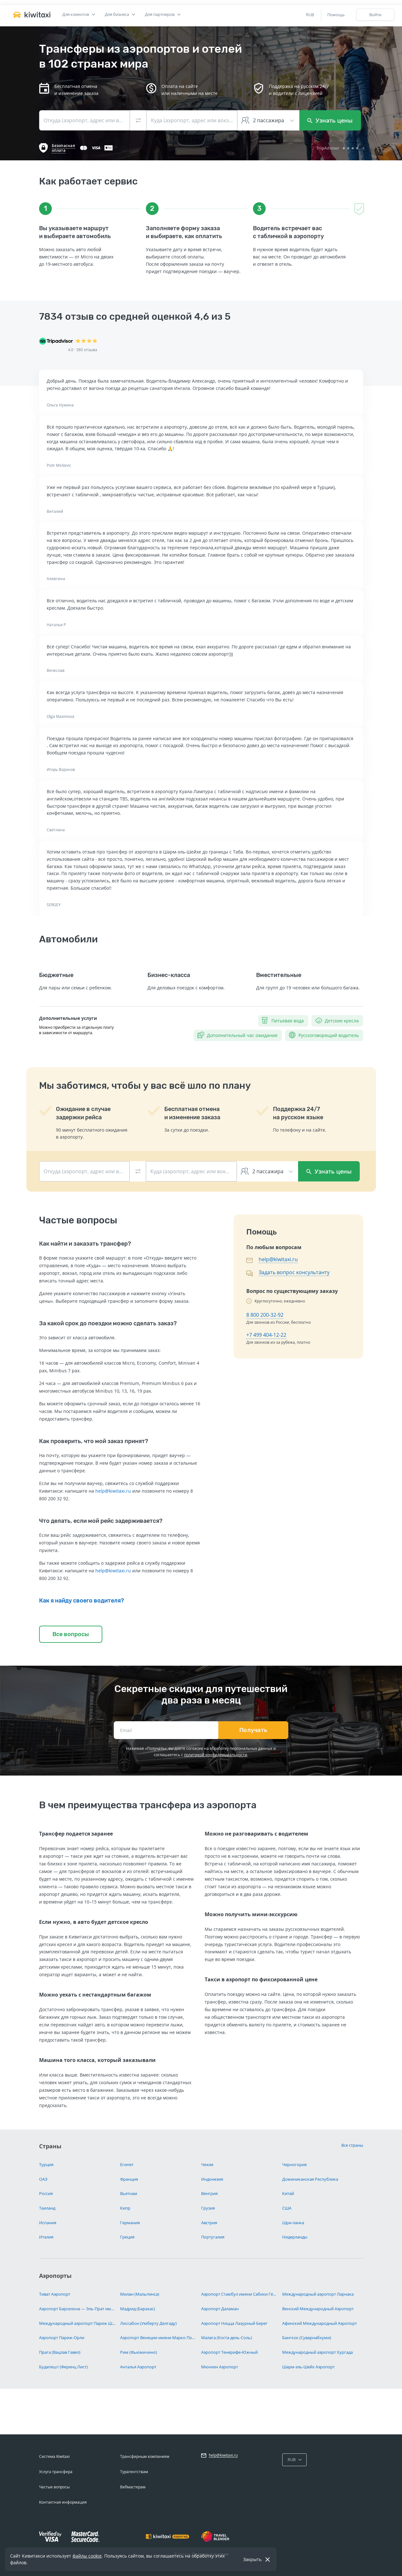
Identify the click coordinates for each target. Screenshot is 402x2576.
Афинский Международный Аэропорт (319, 2323)
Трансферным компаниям (144, 2456)
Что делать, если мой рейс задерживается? (100, 1520)
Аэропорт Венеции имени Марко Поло (158, 2337)
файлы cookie (87, 2556)
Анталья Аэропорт (138, 2367)
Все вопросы (70, 1634)
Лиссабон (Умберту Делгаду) (148, 2323)
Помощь (336, 14)
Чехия (207, 2164)
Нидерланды (294, 2237)
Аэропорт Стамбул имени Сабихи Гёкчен (239, 2294)
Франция (129, 2179)
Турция (46, 2164)
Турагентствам (134, 2471)
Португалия (212, 2237)
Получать (253, 1730)
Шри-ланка (293, 2222)
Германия (130, 2222)
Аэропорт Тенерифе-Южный (229, 2352)
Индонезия (212, 2179)
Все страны (352, 2145)
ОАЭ (43, 2179)
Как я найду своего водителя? (81, 1600)
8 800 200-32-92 (264, 1314)
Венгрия (209, 2193)
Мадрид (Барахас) (137, 2309)
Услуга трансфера (55, 2471)
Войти (375, 14)
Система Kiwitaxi (54, 2456)
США (286, 2208)
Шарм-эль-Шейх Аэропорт (308, 2367)
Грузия (208, 2208)
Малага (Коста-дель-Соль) (226, 2337)
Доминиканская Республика (310, 2179)
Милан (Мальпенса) (139, 2294)
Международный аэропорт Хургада (317, 2352)
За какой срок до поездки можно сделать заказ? (108, 1323)
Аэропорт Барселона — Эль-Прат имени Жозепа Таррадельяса (77, 2309)
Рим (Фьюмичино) (138, 2352)
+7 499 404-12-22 (266, 1334)
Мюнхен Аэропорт (219, 2367)
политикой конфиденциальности (215, 1754)
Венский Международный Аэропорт (318, 2309)
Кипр (125, 2208)
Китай (288, 2193)
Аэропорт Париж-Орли (61, 2337)
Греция (127, 2237)
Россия (46, 2193)
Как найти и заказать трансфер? (85, 1243)
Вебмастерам (133, 2487)
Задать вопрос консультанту (294, 1272)
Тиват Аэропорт (54, 2294)
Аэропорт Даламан (220, 2309)
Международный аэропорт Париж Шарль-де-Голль (77, 2323)
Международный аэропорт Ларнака (318, 2294)
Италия (46, 2237)
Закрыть (252, 2559)
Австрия (209, 2222)
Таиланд (47, 2208)
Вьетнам (128, 2193)
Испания (47, 2222)
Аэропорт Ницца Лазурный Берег (234, 2323)
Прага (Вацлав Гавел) (59, 2352)
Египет (126, 2164)
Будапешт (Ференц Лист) (63, 2367)
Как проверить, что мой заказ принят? (93, 1441)
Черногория (294, 2164)
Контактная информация (63, 2502)
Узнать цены (330, 120)
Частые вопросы (54, 2487)
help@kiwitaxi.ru (113, 1491)
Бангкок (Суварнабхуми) (306, 2337)
